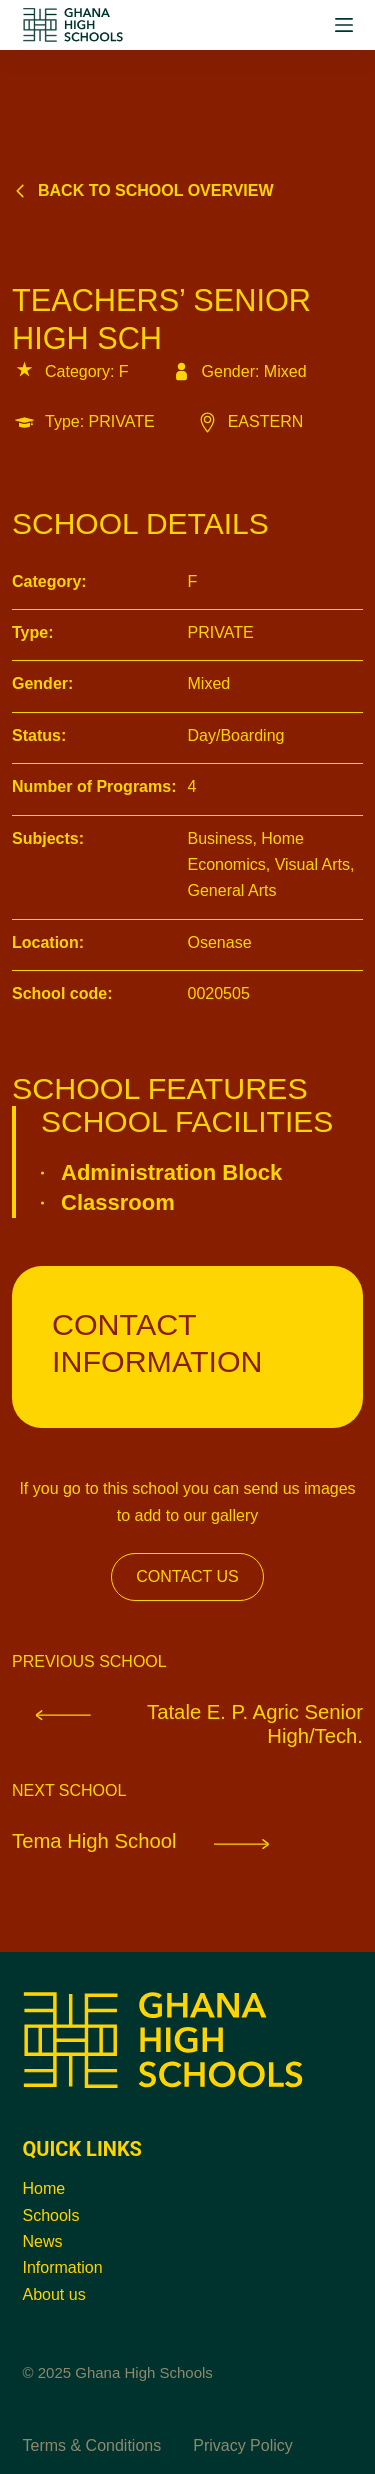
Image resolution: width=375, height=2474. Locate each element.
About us (54, 2294)
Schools (51, 2215)
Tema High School (159, 1840)
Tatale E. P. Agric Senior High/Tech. (187, 1723)
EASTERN (249, 421)
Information (63, 2267)
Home (44, 2188)
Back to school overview (143, 190)
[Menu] (344, 25)
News (43, 2241)
